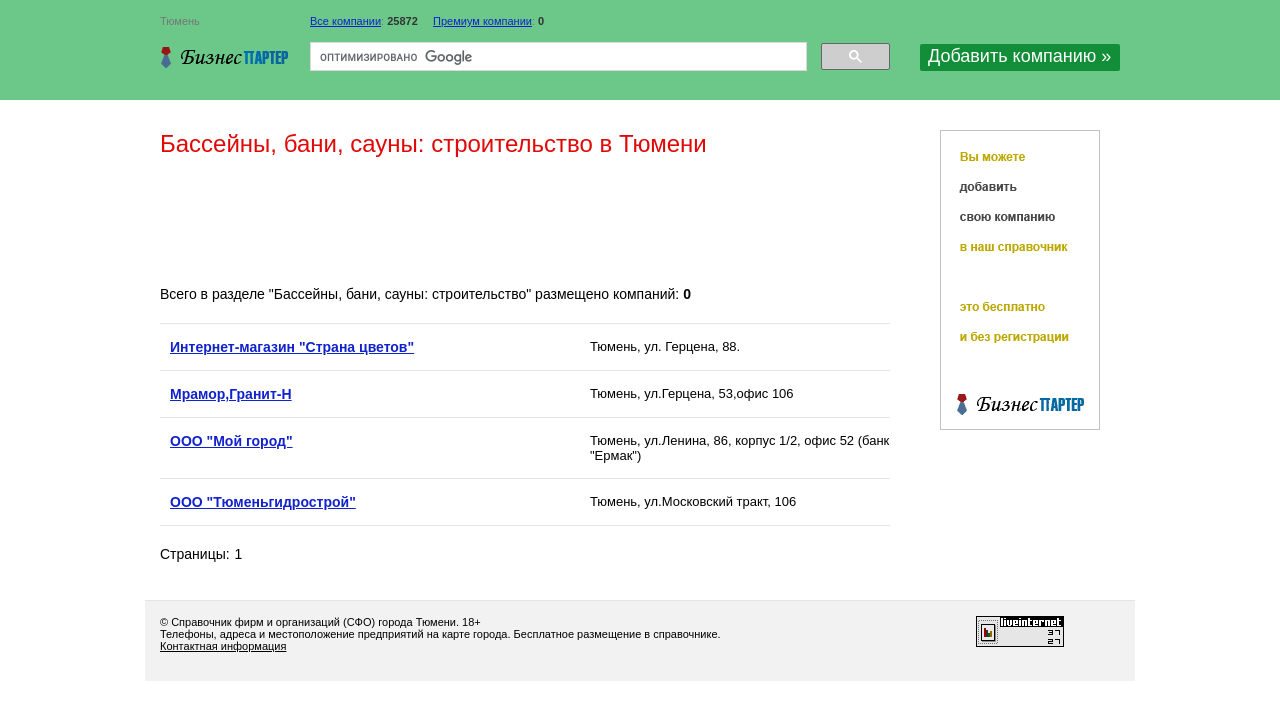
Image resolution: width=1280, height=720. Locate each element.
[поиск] (556, 57)
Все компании (345, 21)
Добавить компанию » (1019, 56)
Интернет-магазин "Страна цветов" (292, 347)
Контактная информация (223, 646)
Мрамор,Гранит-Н (231, 394)
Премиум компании (482, 21)
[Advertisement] (524, 223)
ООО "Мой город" (231, 441)
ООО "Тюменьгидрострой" (263, 502)
